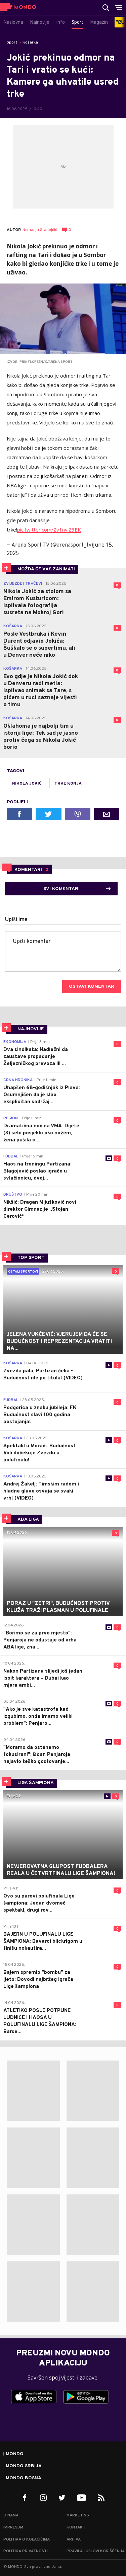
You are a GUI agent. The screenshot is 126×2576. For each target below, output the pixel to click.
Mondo (15, 2454)
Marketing (78, 2515)
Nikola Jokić (27, 783)
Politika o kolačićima (26, 2539)
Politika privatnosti (25, 2551)
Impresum (13, 2527)
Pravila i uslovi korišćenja (96, 2551)
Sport (12, 42)
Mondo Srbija (24, 2466)
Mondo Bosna (23, 2478)
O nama (10, 2515)
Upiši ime (16, 919)
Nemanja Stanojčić (40, 230)
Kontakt (76, 2527)
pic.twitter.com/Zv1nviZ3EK (49, 529)
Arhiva (74, 2539)
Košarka (30, 42)
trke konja (68, 783)
